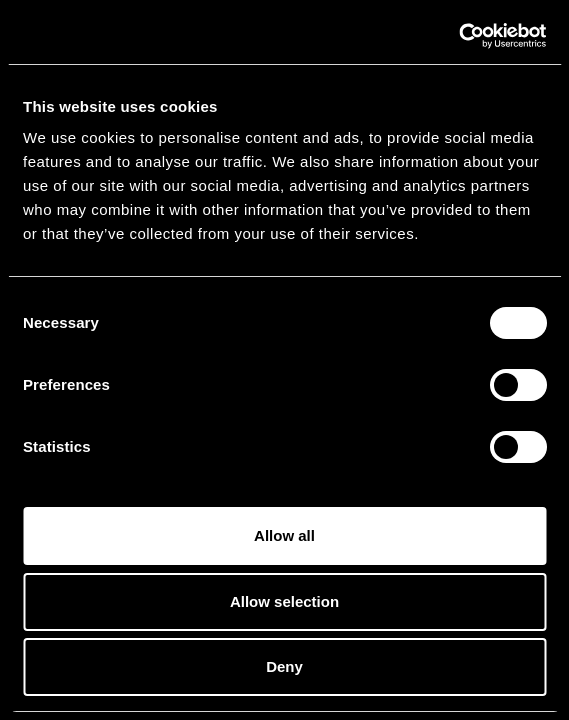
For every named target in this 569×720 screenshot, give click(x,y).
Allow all (284, 535)
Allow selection (284, 601)
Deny (284, 666)
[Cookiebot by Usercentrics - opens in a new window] (458, 36)
